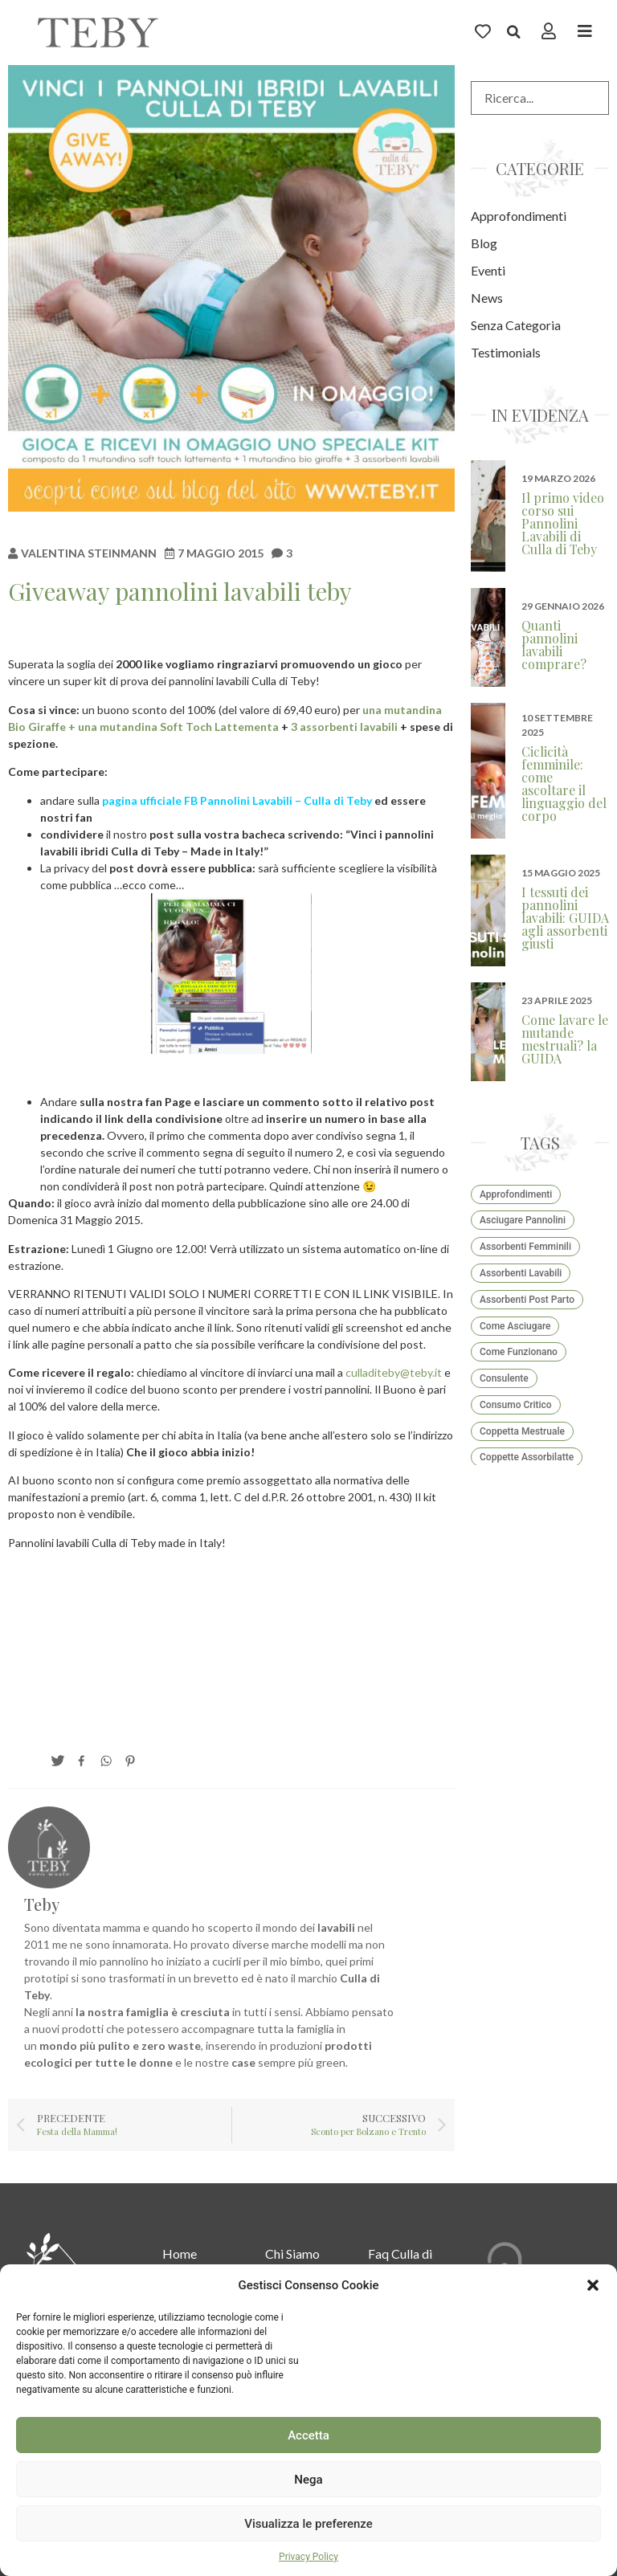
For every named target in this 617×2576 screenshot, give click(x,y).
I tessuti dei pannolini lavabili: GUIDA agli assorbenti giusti (565, 918)
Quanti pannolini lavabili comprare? (553, 644)
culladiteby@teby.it (393, 1372)
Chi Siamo (292, 2253)
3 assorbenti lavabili (344, 726)
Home (179, 2253)
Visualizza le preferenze (308, 2524)
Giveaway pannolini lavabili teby (180, 591)
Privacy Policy (308, 2556)
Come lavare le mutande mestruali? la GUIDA (564, 1039)
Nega (308, 2479)
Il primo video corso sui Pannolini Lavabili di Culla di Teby (562, 523)
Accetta (308, 2435)
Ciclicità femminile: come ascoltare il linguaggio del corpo (564, 783)
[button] (593, 2285)
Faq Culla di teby (400, 2261)
